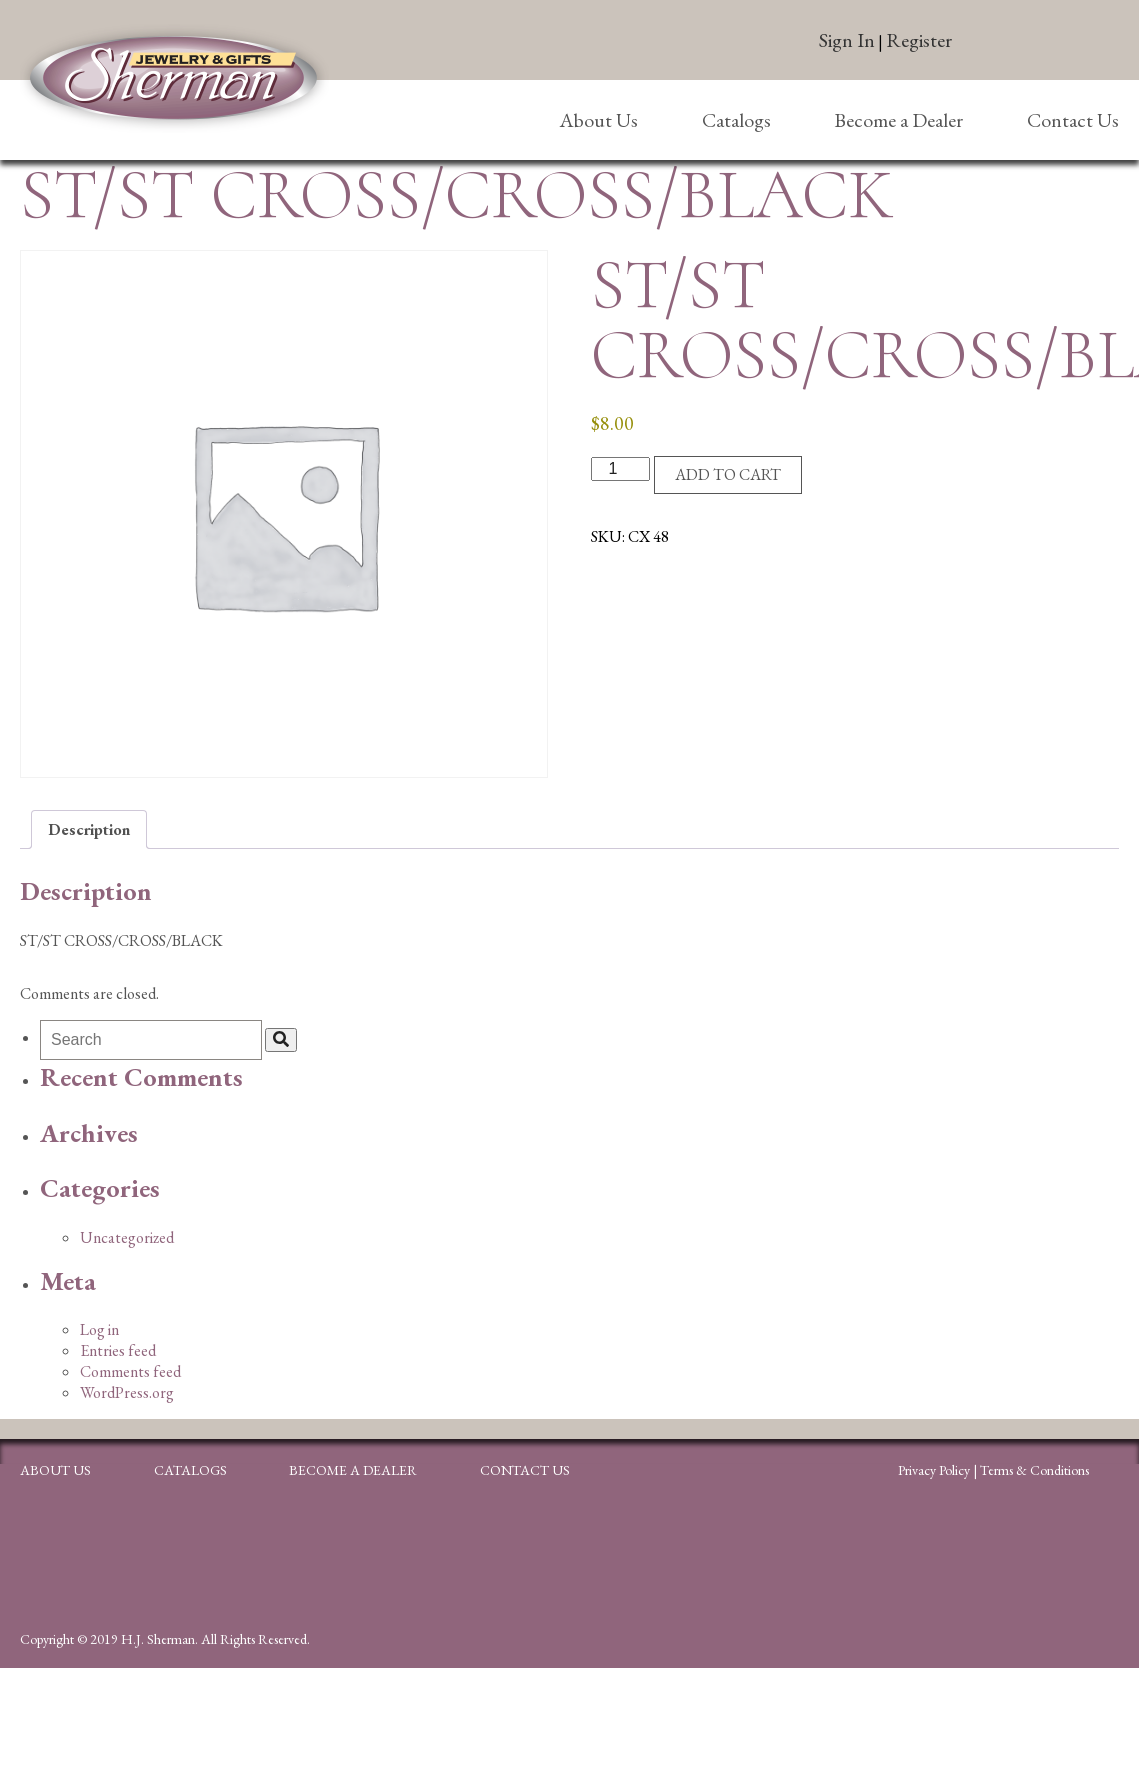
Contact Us (1073, 120)
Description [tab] (89, 829)
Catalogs (736, 120)
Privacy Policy (934, 1470)
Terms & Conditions (1034, 1470)
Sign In (847, 40)
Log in (99, 1329)
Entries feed (118, 1350)
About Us (598, 120)
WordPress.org (127, 1392)
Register (919, 40)
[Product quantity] (620, 469)
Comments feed (130, 1371)
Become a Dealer (898, 120)
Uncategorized (127, 1237)
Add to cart (728, 474)
